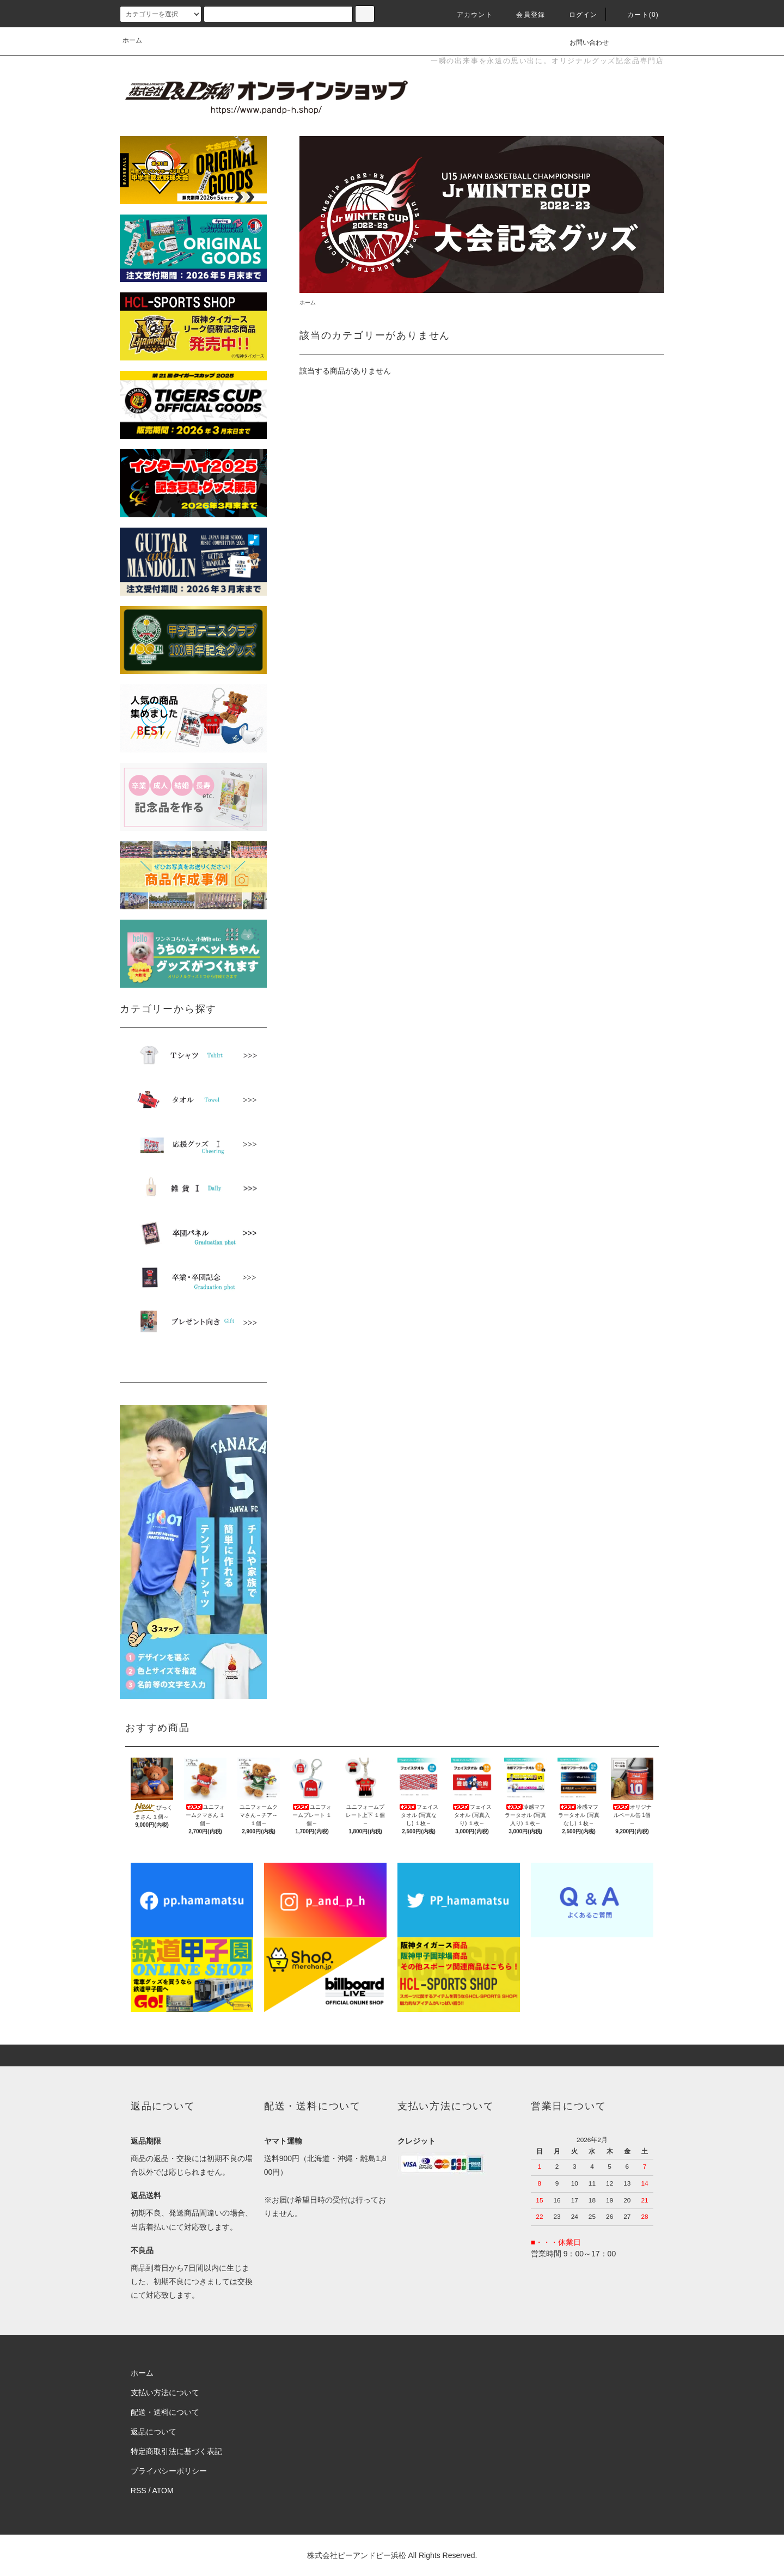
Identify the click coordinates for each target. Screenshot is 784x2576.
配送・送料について (165, 2412)
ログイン (577, 15)
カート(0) (636, 15)
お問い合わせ (582, 42)
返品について (153, 2431)
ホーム (132, 40)
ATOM (163, 2490)
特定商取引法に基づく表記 (176, 2451)
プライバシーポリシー (169, 2471)
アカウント (468, 15)
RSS (138, 2490)
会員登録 (524, 15)
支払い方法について (165, 2392)
